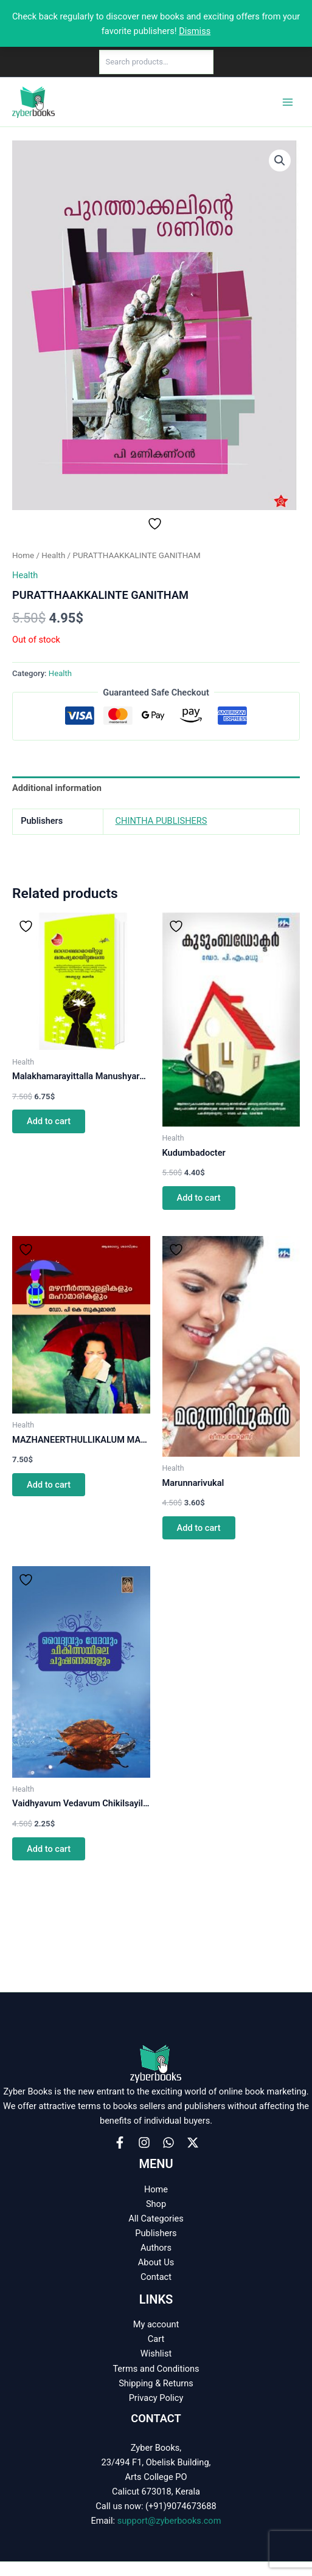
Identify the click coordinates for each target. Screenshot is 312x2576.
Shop (156, 2203)
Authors (156, 2247)
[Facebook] (120, 2142)
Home (23, 555)
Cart (156, 2338)
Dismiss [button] (194, 31)
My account (156, 2324)
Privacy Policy (156, 2397)
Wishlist (156, 2353)
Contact (156, 2276)
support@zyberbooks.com (169, 2520)
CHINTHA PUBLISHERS (161, 820)
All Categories (155, 2218)
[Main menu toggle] (288, 101)
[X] (193, 2142)
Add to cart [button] (49, 1121)
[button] (280, 160)
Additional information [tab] (57, 787)
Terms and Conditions (156, 2368)
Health (53, 555)
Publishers (155, 2233)
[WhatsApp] (168, 2142)
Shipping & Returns (156, 2383)
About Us (156, 2262)
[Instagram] (144, 2142)
